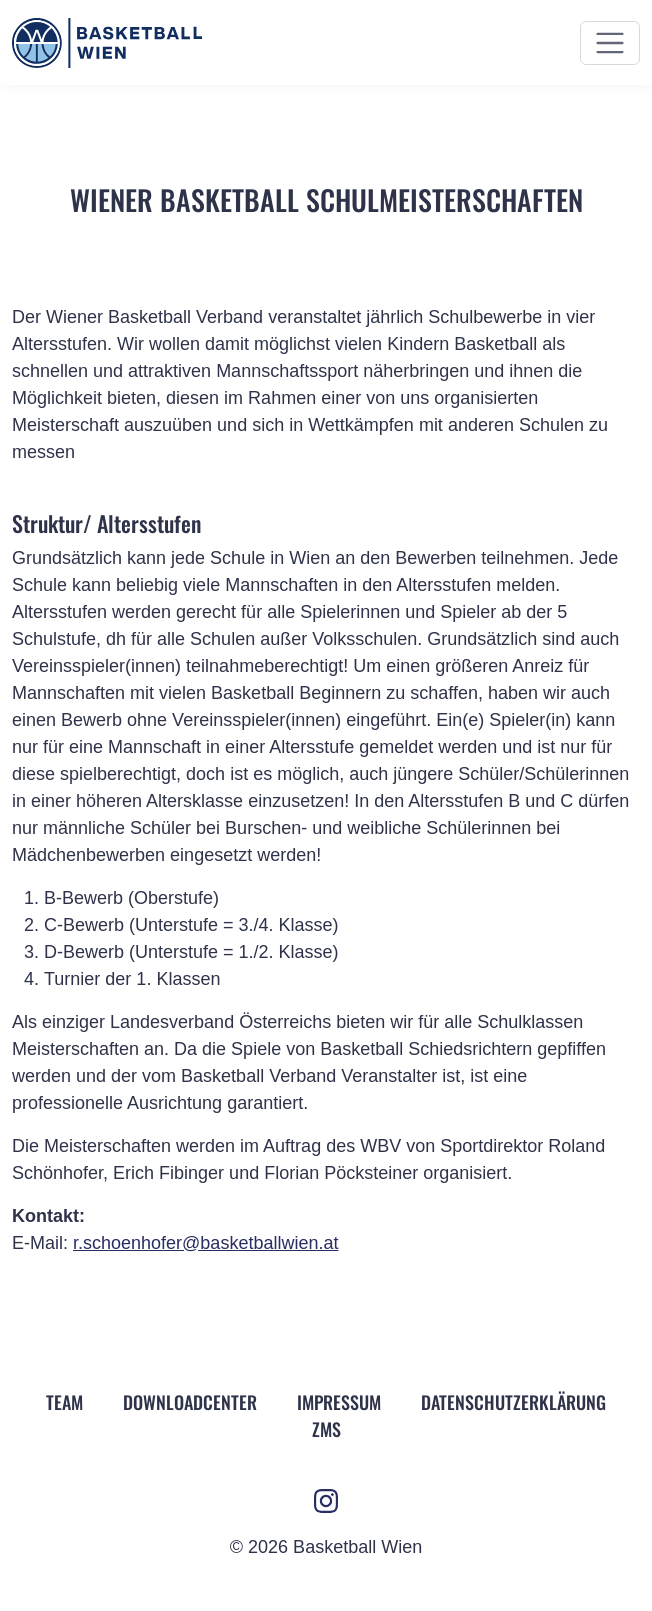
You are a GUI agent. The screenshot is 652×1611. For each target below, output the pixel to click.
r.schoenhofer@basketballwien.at (205, 1243)
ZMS (326, 1429)
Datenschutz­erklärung (513, 1402)
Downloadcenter (190, 1402)
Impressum (339, 1402)
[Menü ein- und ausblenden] (610, 43)
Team (64, 1402)
